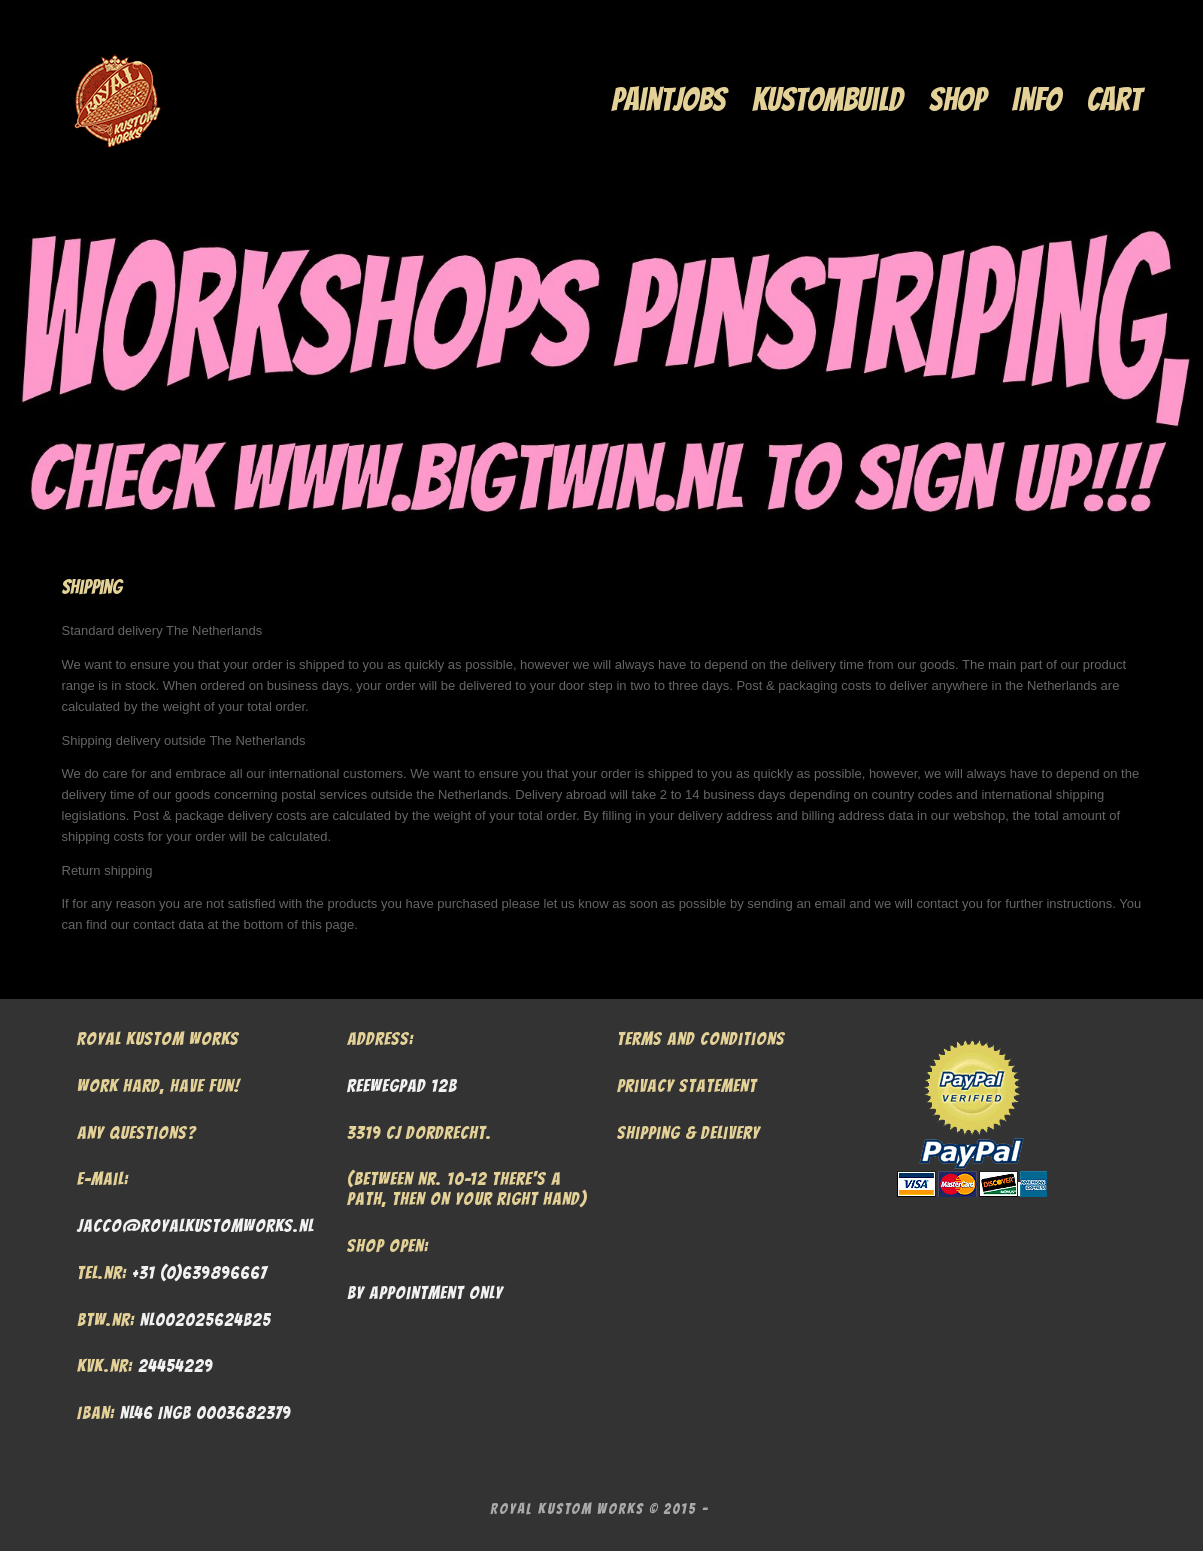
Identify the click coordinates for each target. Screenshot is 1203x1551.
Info (1036, 99)
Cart (1114, 99)
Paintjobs (668, 99)
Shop (957, 99)
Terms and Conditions (701, 1038)
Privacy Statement (687, 1085)
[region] (601, 370)
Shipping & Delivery (688, 1132)
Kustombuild (827, 99)
